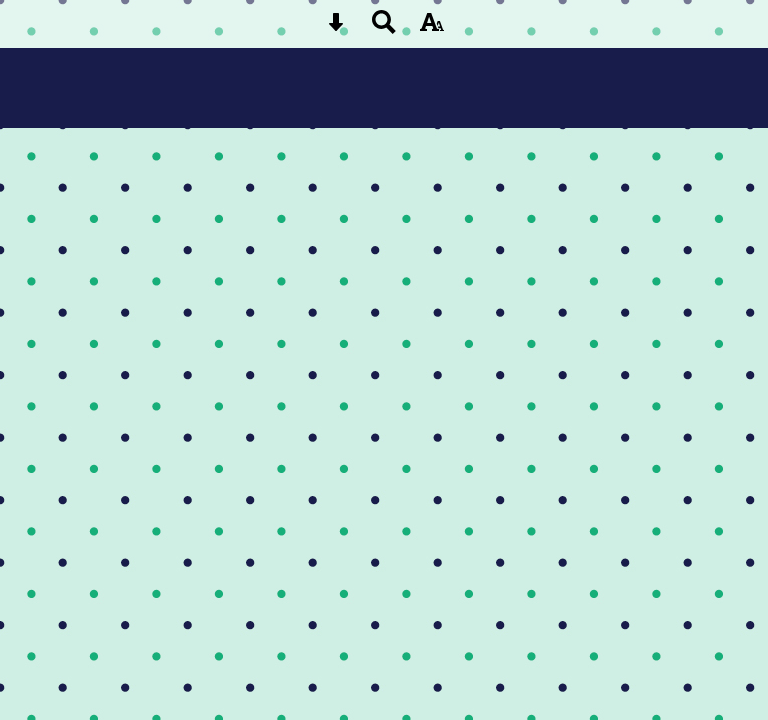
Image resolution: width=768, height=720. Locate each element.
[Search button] (384, 28)
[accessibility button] (432, 28)
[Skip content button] (336, 28)
